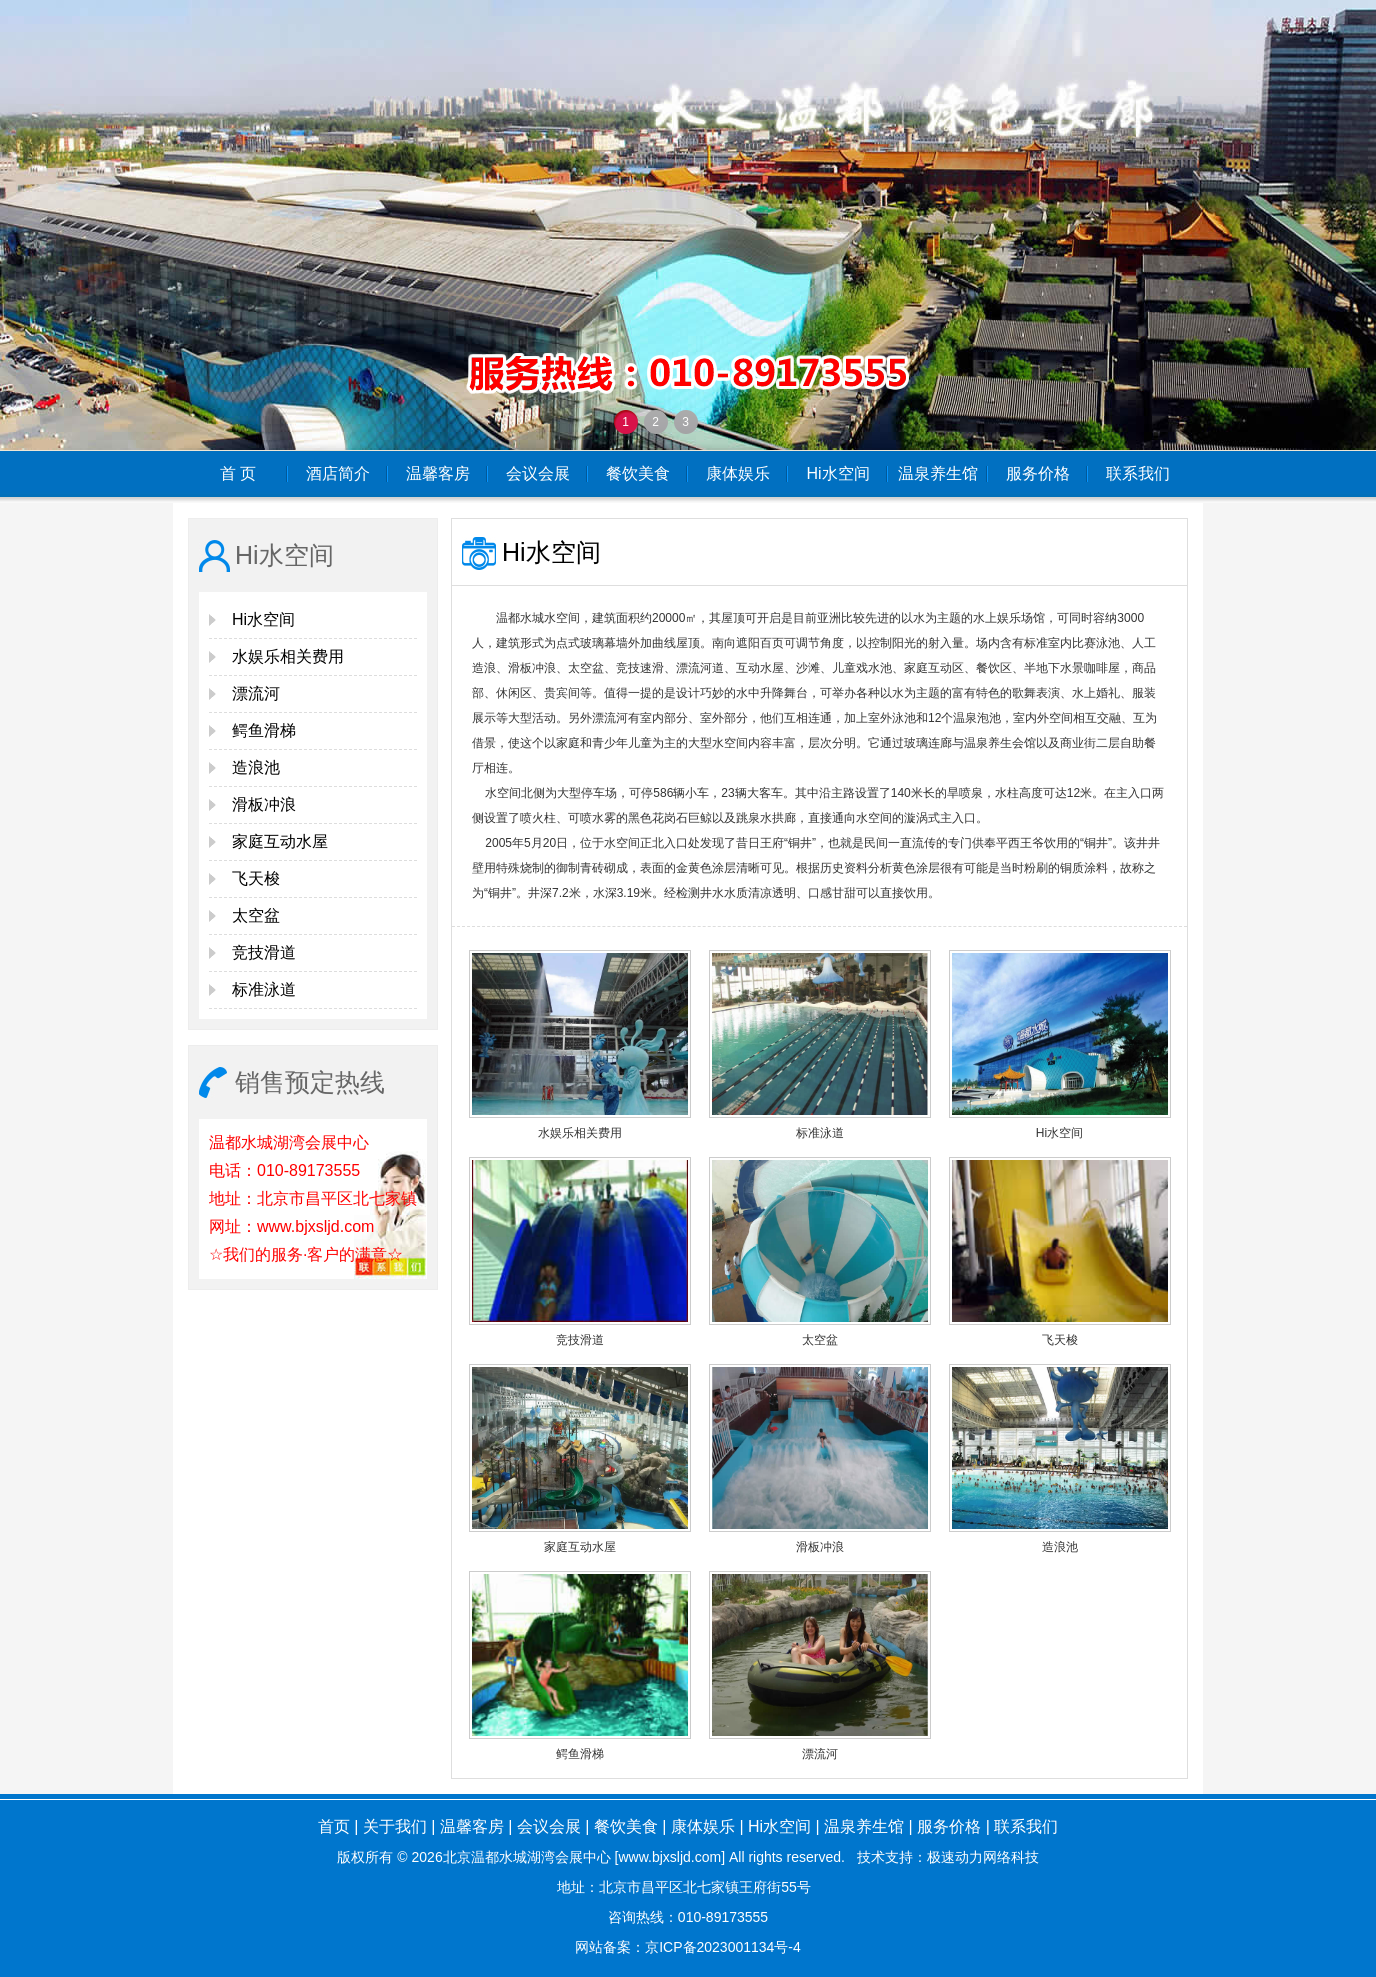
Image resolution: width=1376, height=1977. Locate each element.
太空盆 (256, 915)
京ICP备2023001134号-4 (723, 1947)
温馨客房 (438, 473)
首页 (334, 1826)
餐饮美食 (638, 473)
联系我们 (1138, 473)
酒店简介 (338, 473)
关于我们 (395, 1826)
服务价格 (1038, 473)
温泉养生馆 (938, 473)
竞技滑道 (264, 952)
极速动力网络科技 (983, 1857)
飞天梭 (256, 878)
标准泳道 (264, 989)
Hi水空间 (837, 473)
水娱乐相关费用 (288, 656)
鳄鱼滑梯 (264, 730)
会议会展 (538, 473)
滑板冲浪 (264, 804)
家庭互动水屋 (280, 841)
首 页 (238, 473)
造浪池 (256, 767)
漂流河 (256, 693)
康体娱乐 (738, 473)
